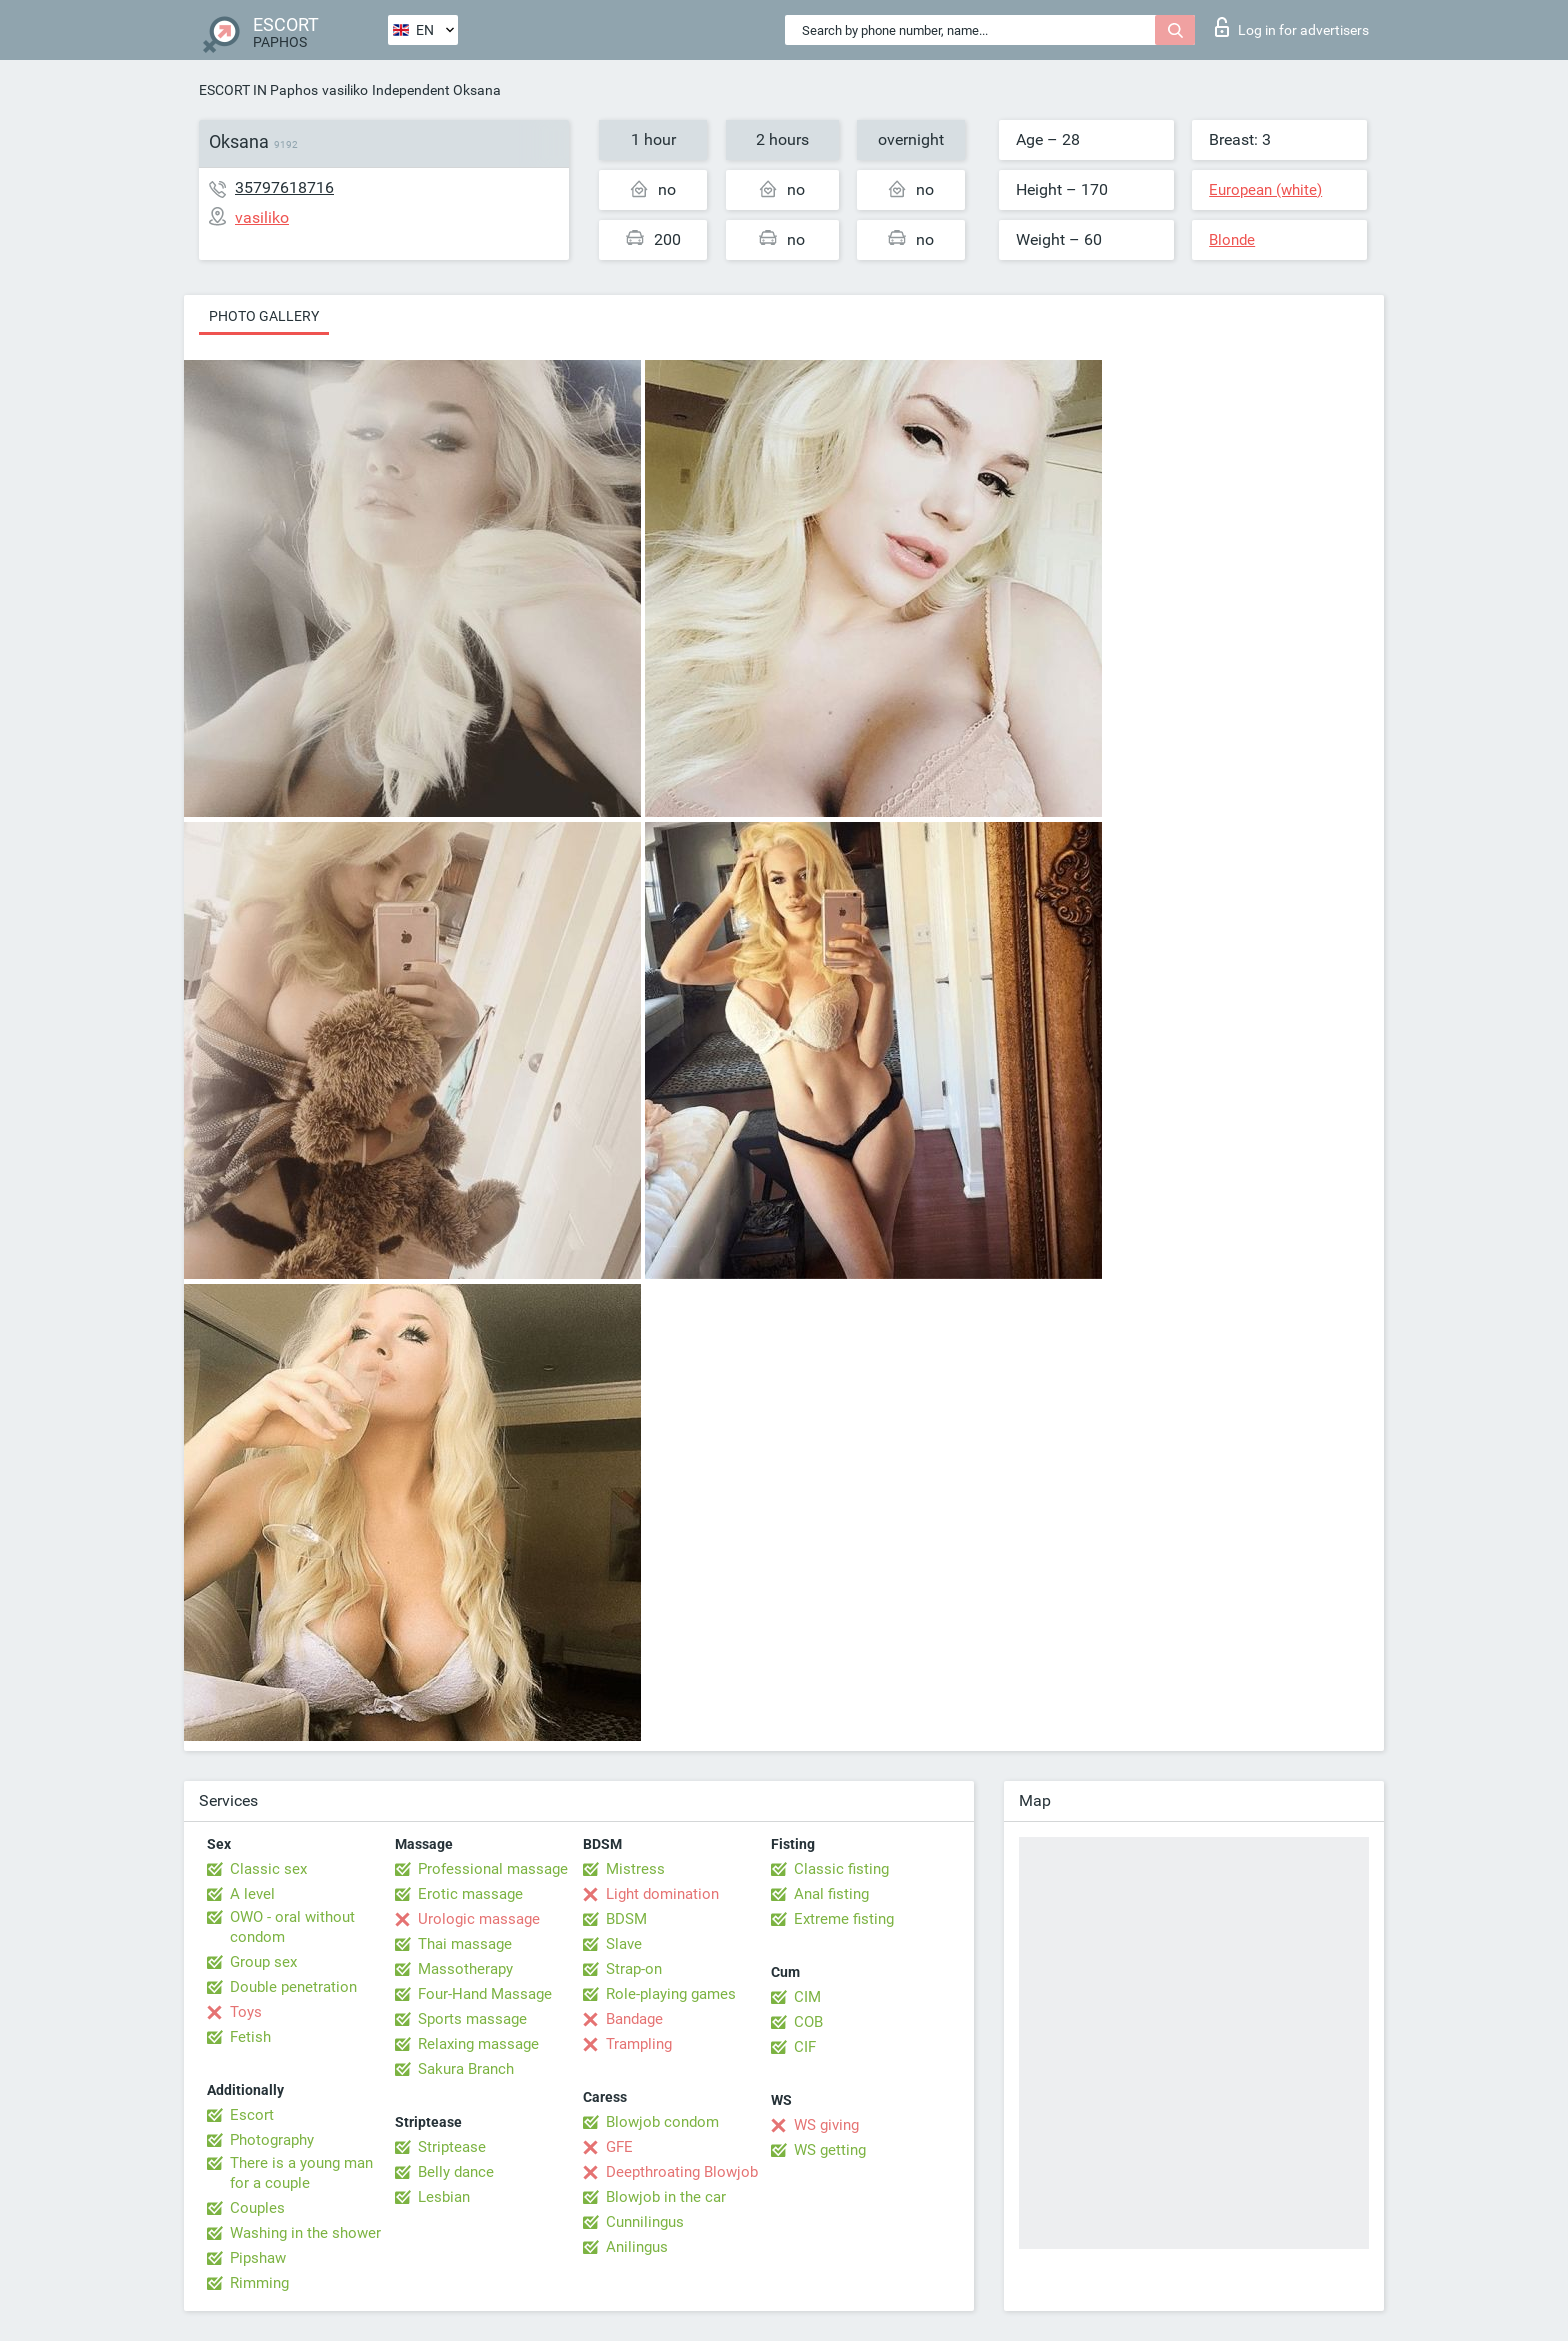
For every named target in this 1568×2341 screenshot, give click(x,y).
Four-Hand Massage (485, 1994)
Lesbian (444, 2197)
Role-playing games (671, 1994)
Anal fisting (831, 1894)
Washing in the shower (305, 2233)
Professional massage (493, 1869)
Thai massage (465, 1944)
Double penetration (293, 1987)
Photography (272, 2140)
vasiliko (345, 90)
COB (808, 2022)
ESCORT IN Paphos (258, 90)
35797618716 (284, 187)
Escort (252, 2115)
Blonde (1232, 240)
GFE (619, 2147)
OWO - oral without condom (292, 1927)
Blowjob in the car (666, 2197)
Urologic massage (479, 1919)
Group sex (263, 1962)
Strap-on (634, 1969)
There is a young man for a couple (301, 2173)
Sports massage (472, 2019)
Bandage (634, 2019)
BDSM (626, 1919)
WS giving (826, 2125)
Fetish (250, 2037)
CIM (807, 1997)
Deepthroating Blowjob (682, 2172)
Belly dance (456, 2172)
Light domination (662, 1894)
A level (252, 1894)
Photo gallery (264, 316)
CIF (805, 2047)
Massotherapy (465, 1969)
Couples (257, 2208)
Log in (1292, 27)
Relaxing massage (478, 2044)
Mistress (635, 1869)
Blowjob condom (662, 2122)
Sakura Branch (466, 2069)
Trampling (639, 2044)
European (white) (1265, 190)
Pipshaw (258, 2258)
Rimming (259, 2283)
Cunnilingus (645, 2222)
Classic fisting (841, 1869)
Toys (246, 2012)
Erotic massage (470, 1894)
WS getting (830, 2150)
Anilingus (637, 2247)
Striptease (452, 2147)
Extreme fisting (844, 1919)
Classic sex (268, 1869)
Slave (624, 1944)
